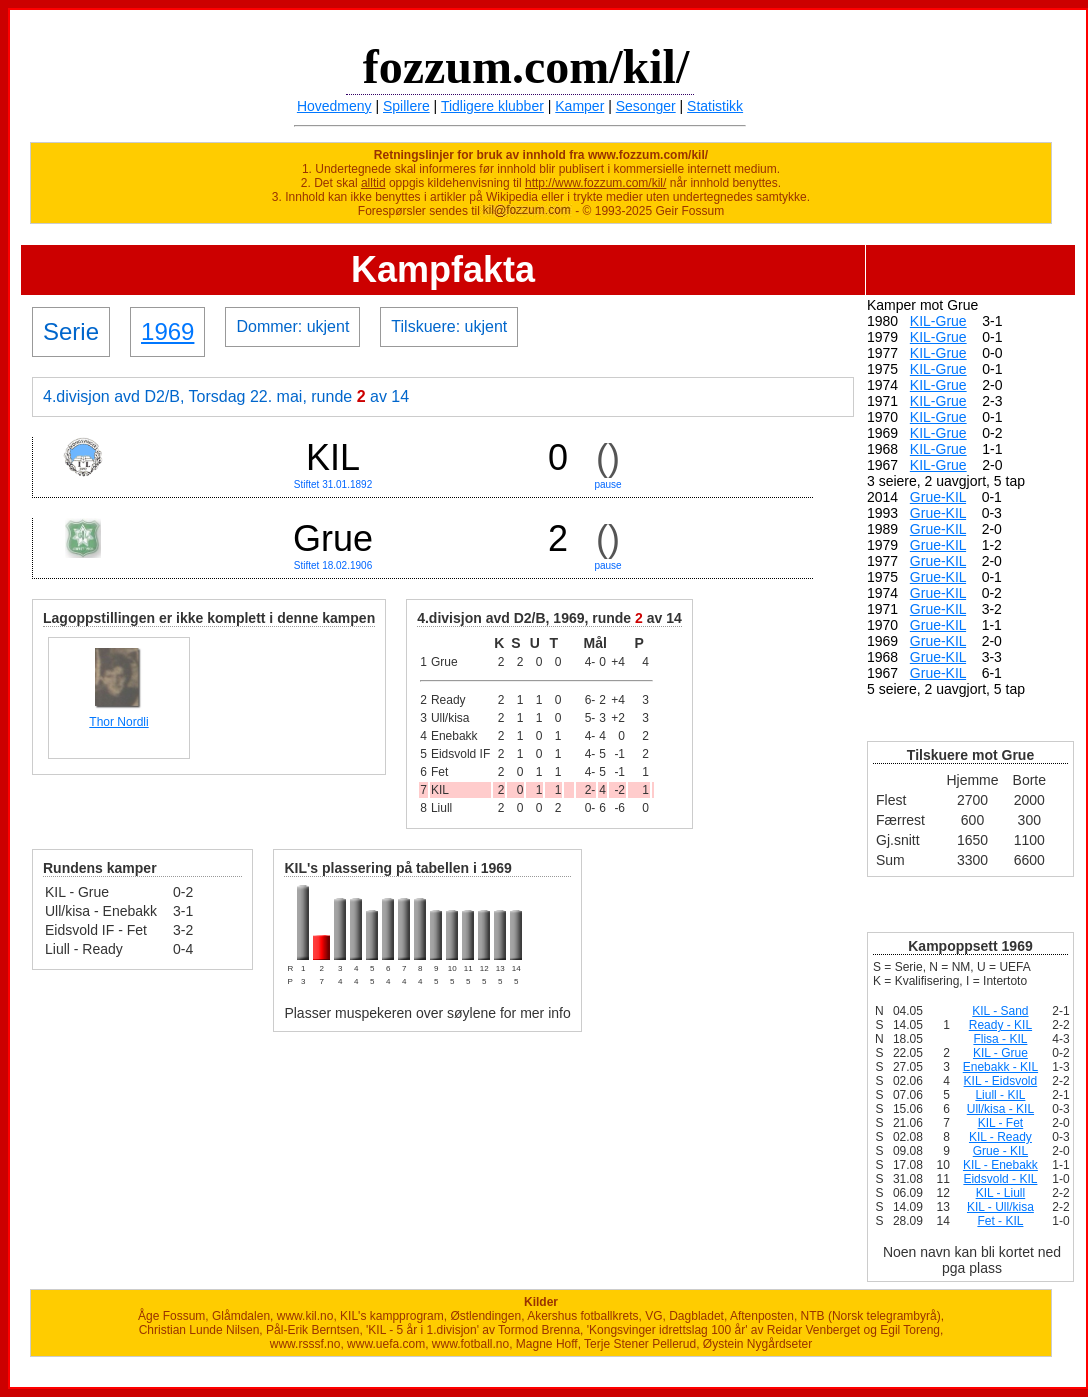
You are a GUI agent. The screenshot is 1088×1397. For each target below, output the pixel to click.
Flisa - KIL (1000, 1039)
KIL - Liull (1001, 1193)
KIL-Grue (938, 321)
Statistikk (715, 106)
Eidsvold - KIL (1000, 1179)
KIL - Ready (1000, 1137)
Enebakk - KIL (1000, 1067)
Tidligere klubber (492, 106)
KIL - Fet (1001, 1123)
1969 (167, 331)
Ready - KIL (1000, 1025)
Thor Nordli (118, 722)
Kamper (579, 106)
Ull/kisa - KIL (1000, 1109)
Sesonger (646, 106)
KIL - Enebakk (1000, 1165)
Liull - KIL (1000, 1095)
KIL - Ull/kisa (1000, 1207)
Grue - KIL (1000, 1151)
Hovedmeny (334, 106)
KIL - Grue (1000, 1053)
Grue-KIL (938, 497)
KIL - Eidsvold (1001, 1081)
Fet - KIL (1000, 1221)
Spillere (406, 106)
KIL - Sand (1000, 1011)
